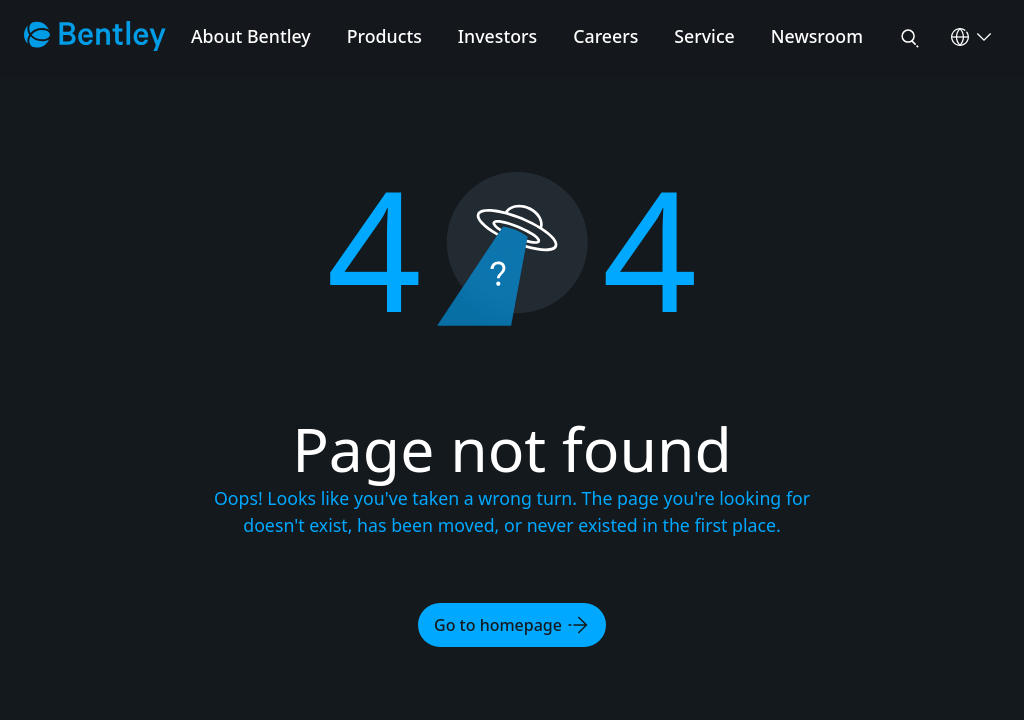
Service (704, 36)
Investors (497, 36)
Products (384, 36)
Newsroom (817, 36)
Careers (605, 36)
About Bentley (251, 36)
